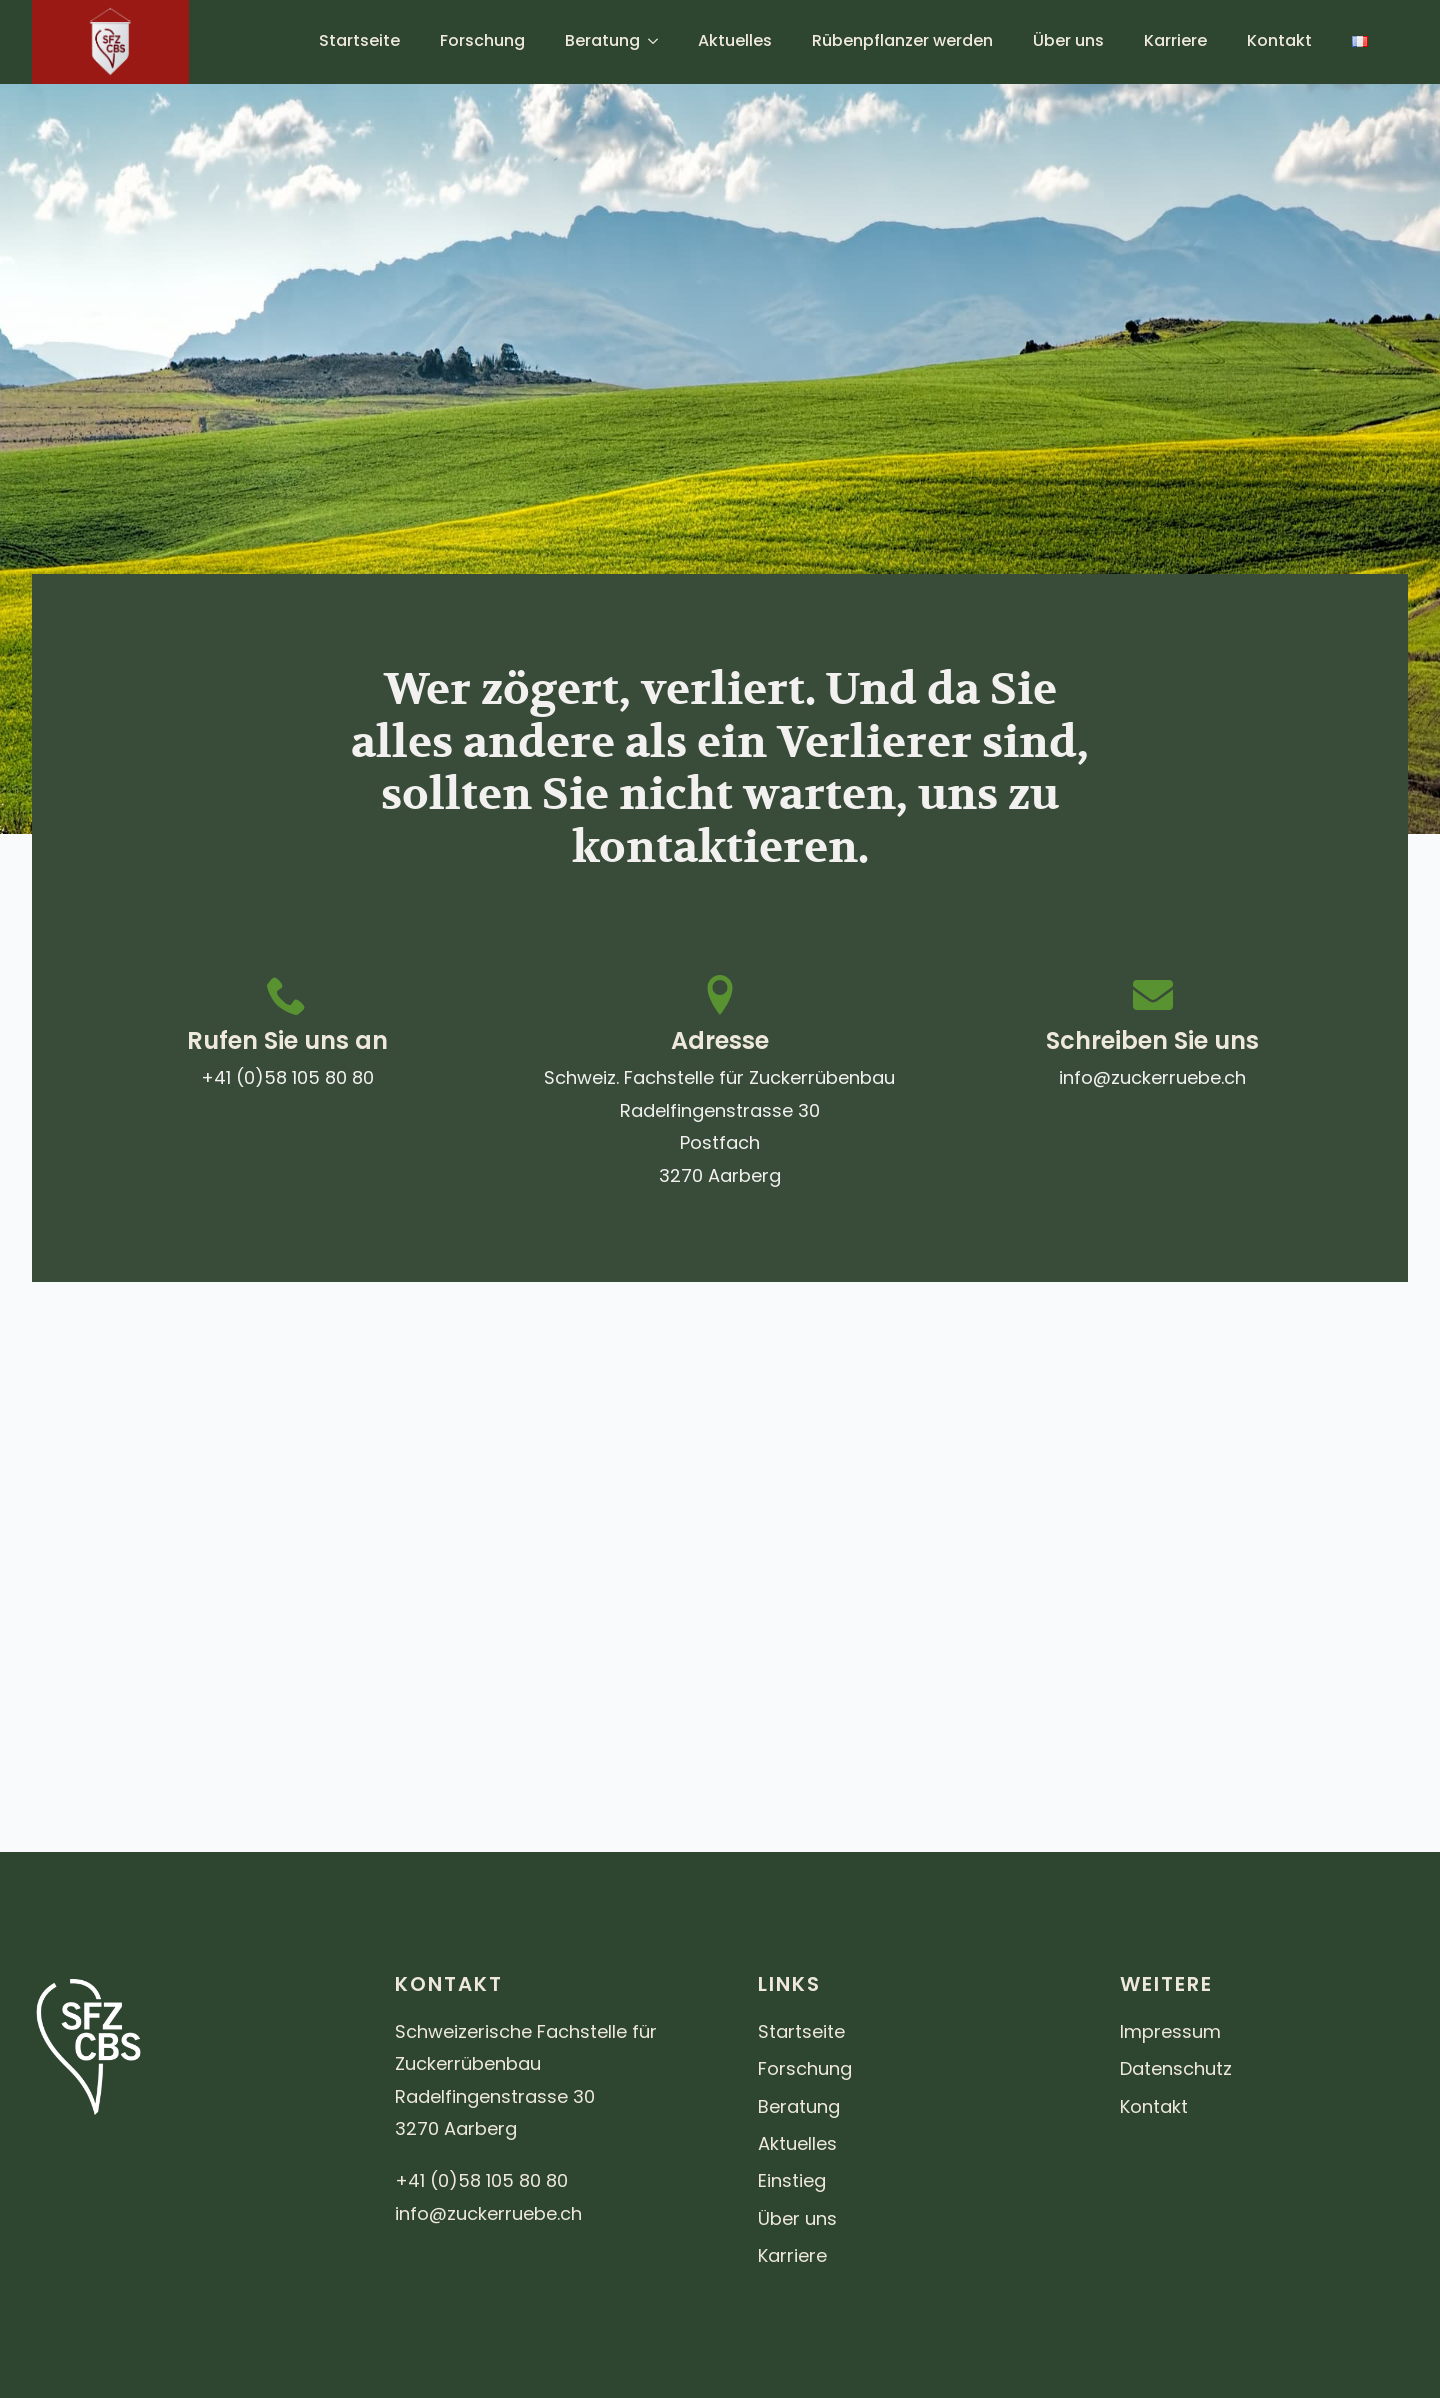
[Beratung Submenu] (659, 41)
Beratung (602, 40)
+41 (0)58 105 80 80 (287, 1077)
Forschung (482, 40)
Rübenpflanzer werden (902, 40)
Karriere (1175, 40)
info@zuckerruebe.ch (1152, 1077)
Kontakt (1279, 40)
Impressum (1170, 2031)
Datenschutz (1176, 2068)
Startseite (359, 40)
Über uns (1068, 40)
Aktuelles (735, 40)
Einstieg (792, 2180)
